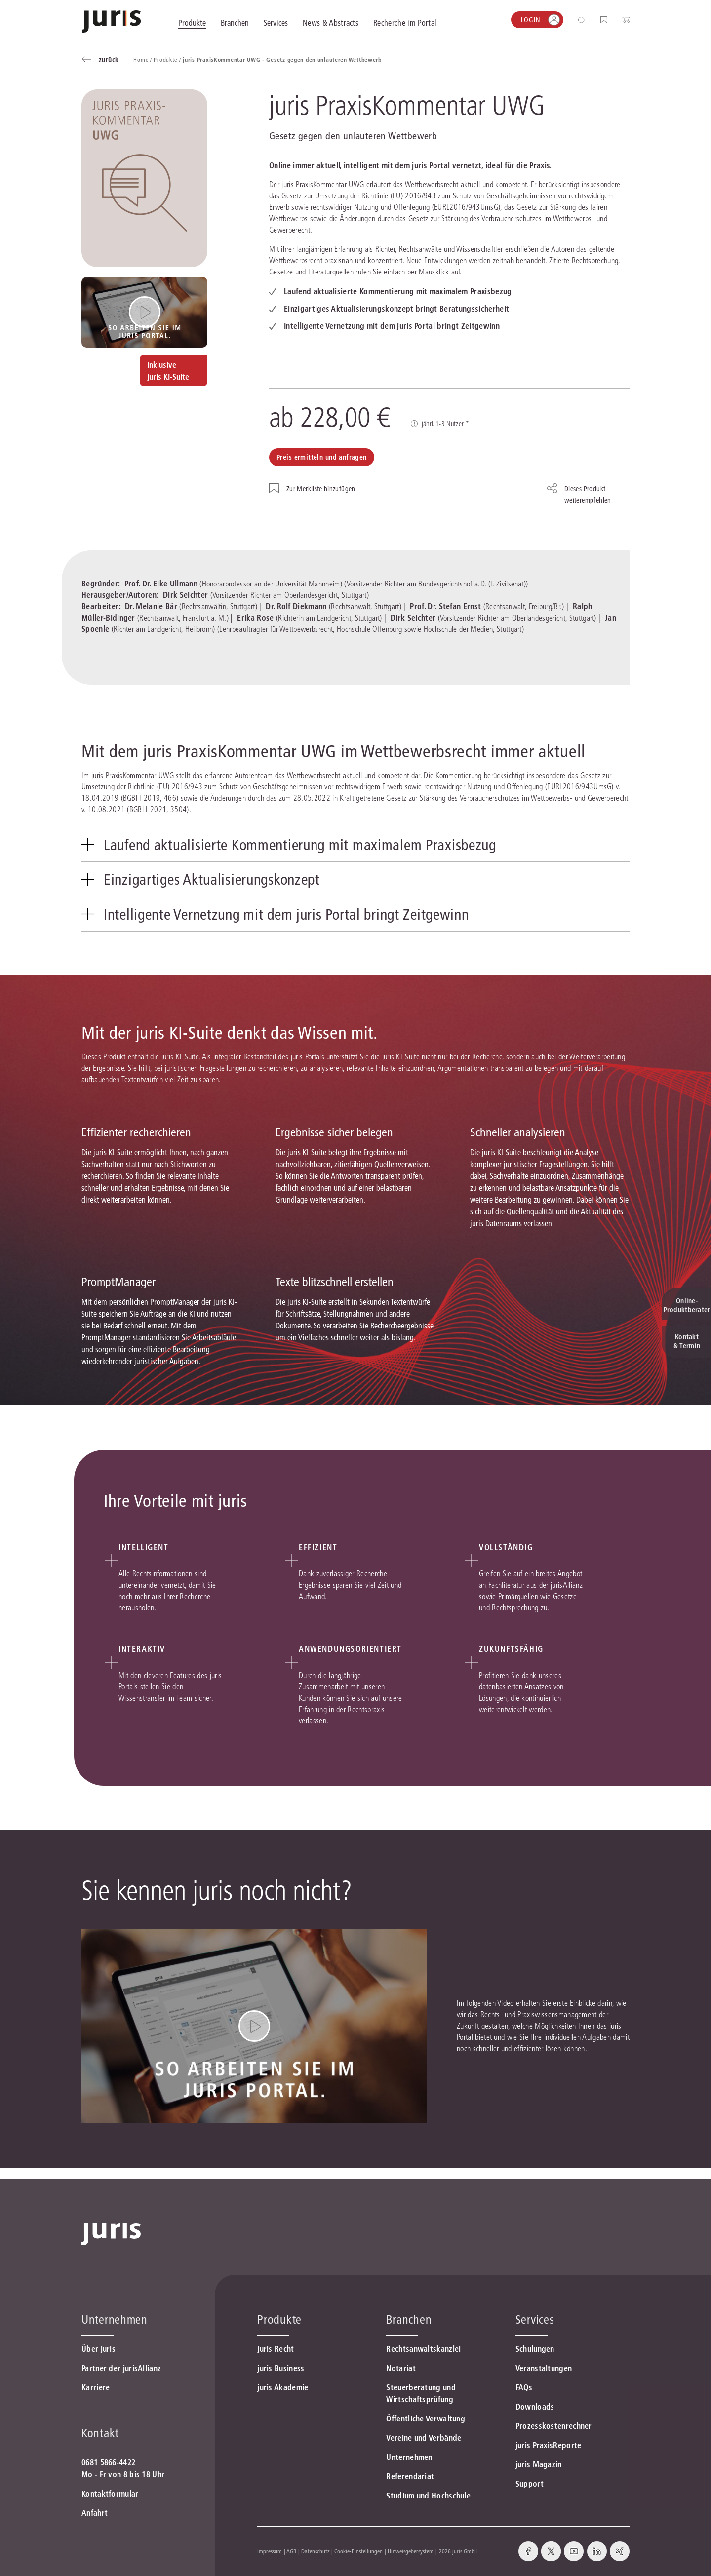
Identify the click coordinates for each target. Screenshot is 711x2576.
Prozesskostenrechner (553, 2426)
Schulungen (534, 2349)
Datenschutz (315, 2551)
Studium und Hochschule (428, 2495)
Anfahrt (94, 2513)
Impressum (269, 2551)
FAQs (523, 2387)
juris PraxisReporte (548, 2445)
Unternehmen (409, 2457)
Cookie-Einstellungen (358, 2551)
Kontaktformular (110, 2493)
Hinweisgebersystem (411, 2551)
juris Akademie (282, 2387)
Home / (143, 59)
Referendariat (410, 2476)
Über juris (98, 2349)
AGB (291, 2551)
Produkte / (168, 59)
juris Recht (275, 2349)
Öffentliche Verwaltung (425, 2418)
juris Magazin (538, 2464)
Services (534, 2319)
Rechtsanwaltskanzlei (423, 2349)
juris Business (280, 2368)
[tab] (355, 846)
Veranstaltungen (543, 2368)
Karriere (95, 2387)
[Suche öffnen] (584, 20)
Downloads (534, 2407)
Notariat (400, 2368)
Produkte (279, 2319)
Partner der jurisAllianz (121, 2368)
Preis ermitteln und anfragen (321, 457)
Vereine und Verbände (423, 2438)
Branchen (409, 2319)
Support (529, 2484)
